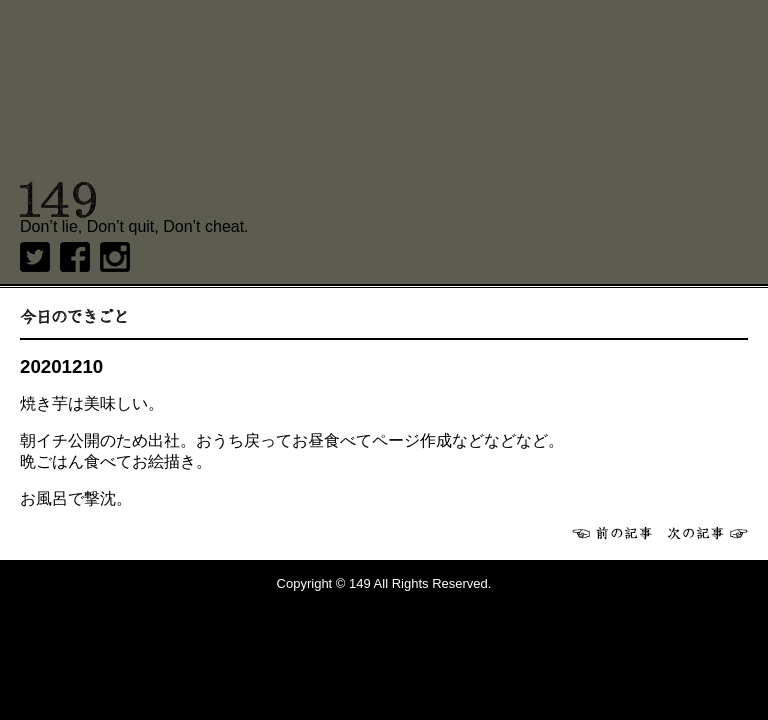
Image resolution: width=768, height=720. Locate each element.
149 (58, 200)
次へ (708, 533)
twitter (35, 257)
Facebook (75, 257)
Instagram (115, 257)
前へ (612, 533)
